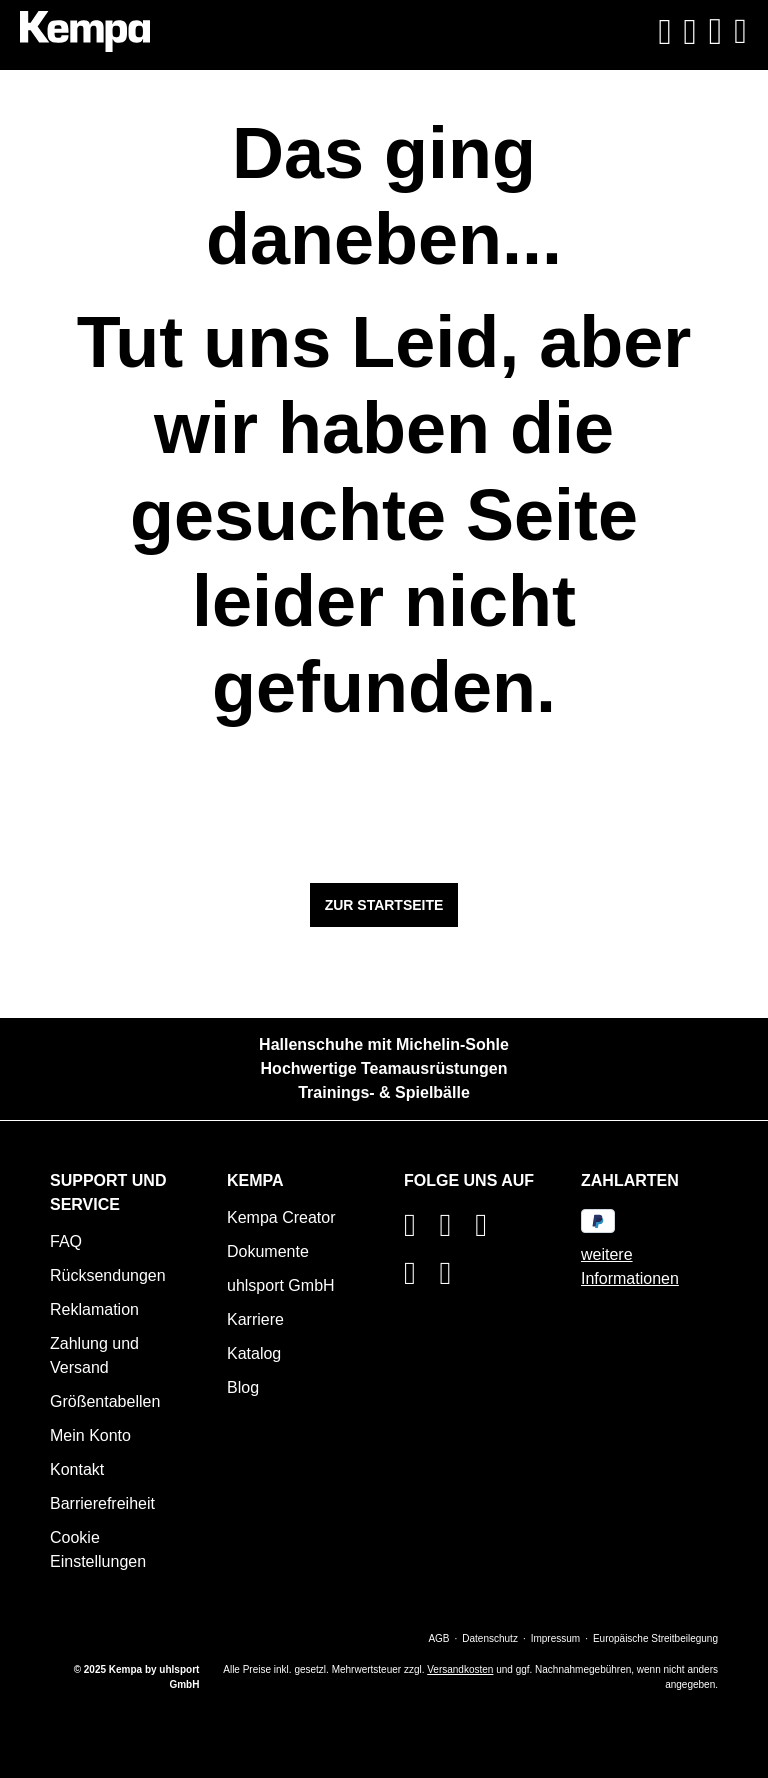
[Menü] (738, 31)
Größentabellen (105, 1401)
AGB (438, 1638)
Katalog (254, 1353)
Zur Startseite (384, 905)
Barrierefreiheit (102, 1503)
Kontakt (77, 1469)
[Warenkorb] (716, 31)
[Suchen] (664, 32)
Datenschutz (490, 1638)
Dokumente (268, 1251)
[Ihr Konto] (690, 32)
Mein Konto (90, 1435)
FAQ (66, 1241)
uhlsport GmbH (281, 1285)
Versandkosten (460, 1669)
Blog (243, 1387)
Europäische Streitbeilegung (655, 1638)
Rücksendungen (108, 1275)
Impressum (555, 1638)
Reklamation (94, 1309)
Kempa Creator (281, 1217)
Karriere (255, 1319)
